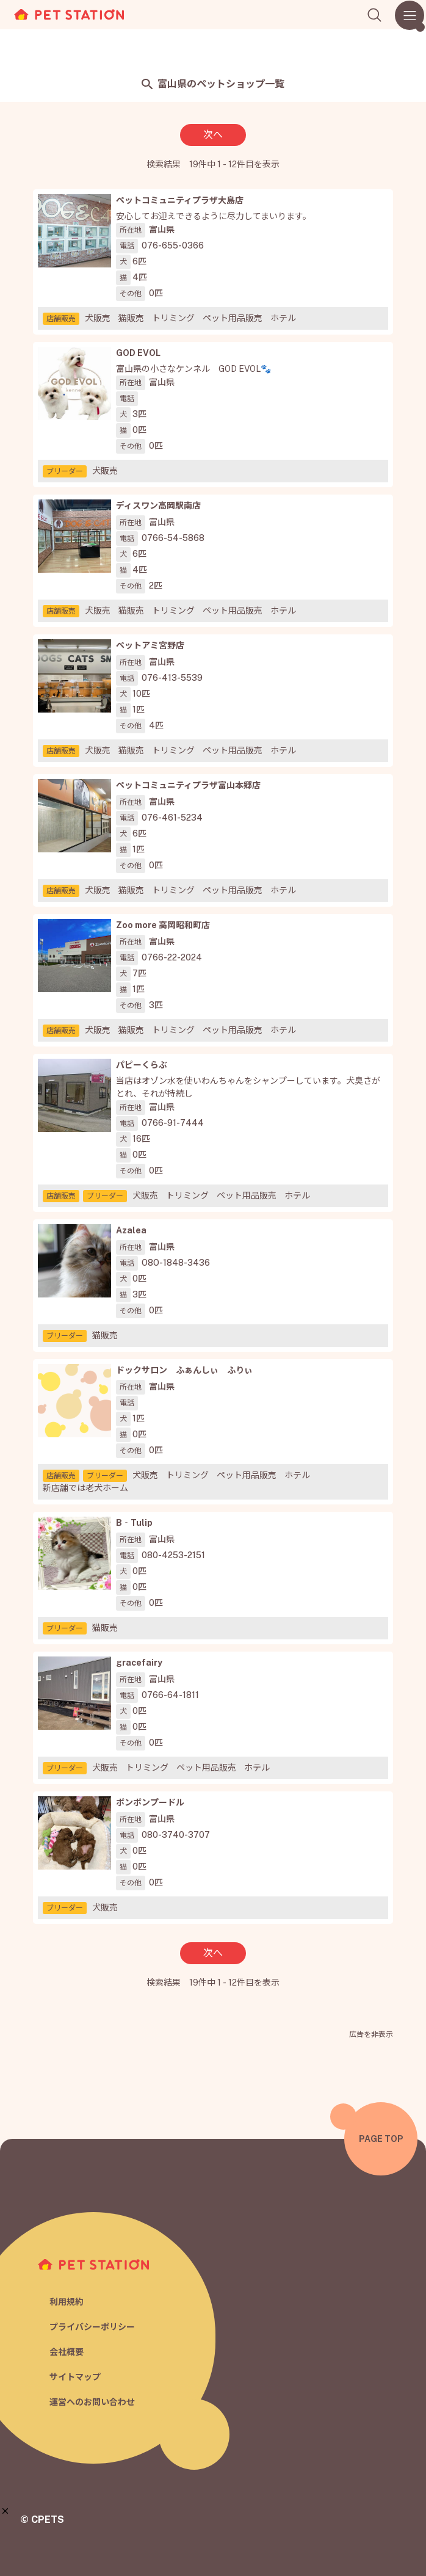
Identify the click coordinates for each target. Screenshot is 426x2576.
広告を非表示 (371, 2034)
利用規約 (66, 2302)
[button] (5, 2511)
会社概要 (66, 2352)
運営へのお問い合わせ (92, 2402)
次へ (213, 134)
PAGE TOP (381, 2139)
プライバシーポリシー (92, 2327)
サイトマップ (75, 2377)
